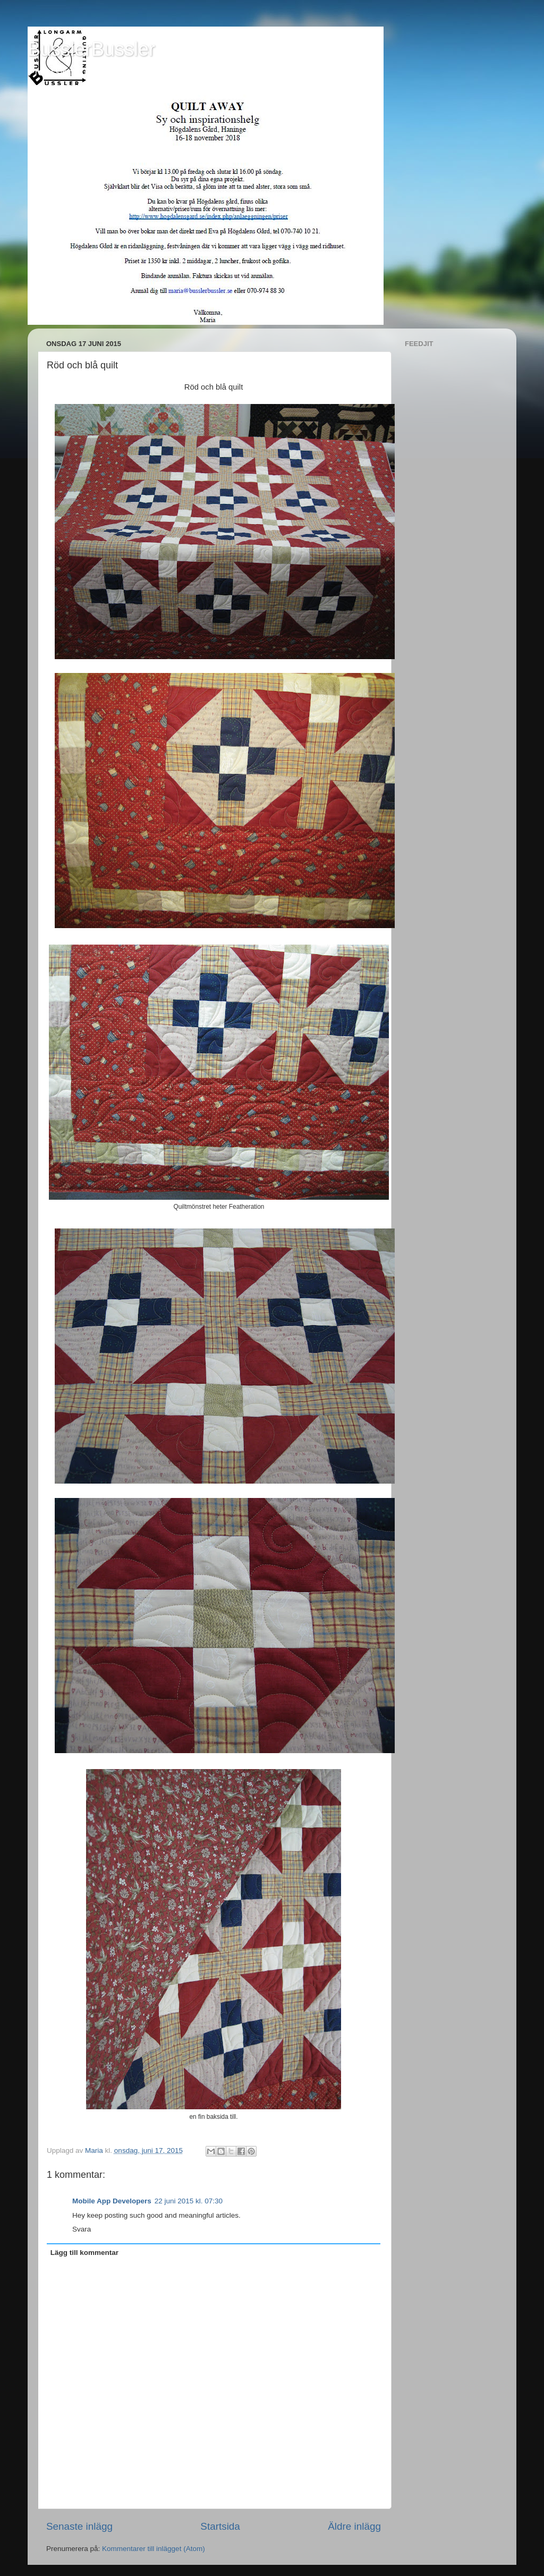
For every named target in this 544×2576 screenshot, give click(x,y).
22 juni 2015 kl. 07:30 (189, 2201)
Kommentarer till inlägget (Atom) (153, 2549)
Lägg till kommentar (84, 2253)
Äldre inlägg (354, 2526)
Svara (81, 2229)
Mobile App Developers (111, 2201)
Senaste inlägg (79, 2526)
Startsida (220, 2526)
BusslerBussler (91, 49)
